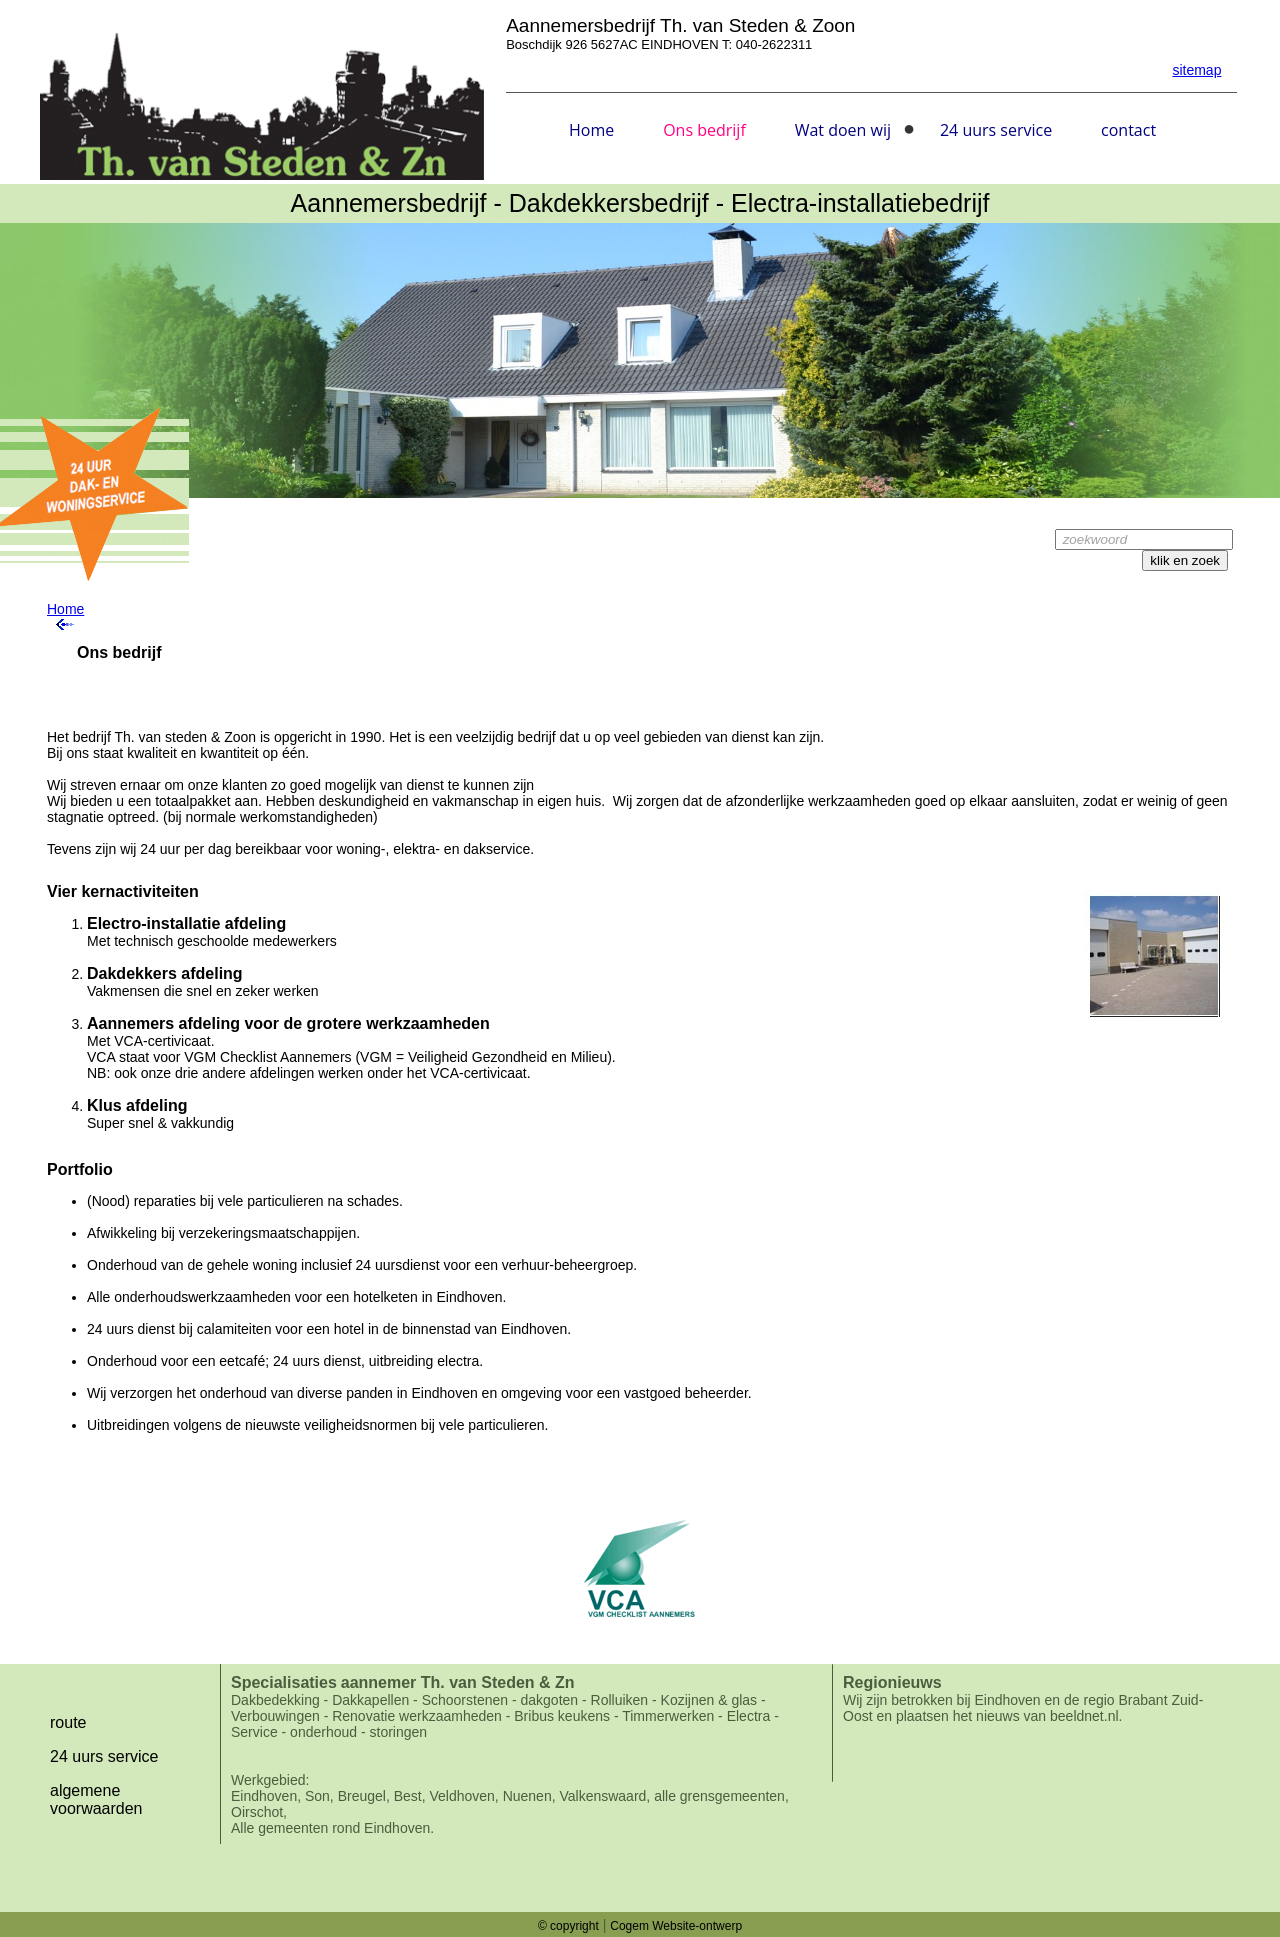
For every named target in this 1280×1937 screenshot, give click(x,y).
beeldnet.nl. (1086, 1716)
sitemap (1196, 70)
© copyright (568, 1926)
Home (591, 130)
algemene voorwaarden (96, 1799)
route (68, 1722)
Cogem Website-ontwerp (676, 1926)
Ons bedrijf (704, 130)
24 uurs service (996, 130)
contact (1128, 130)
